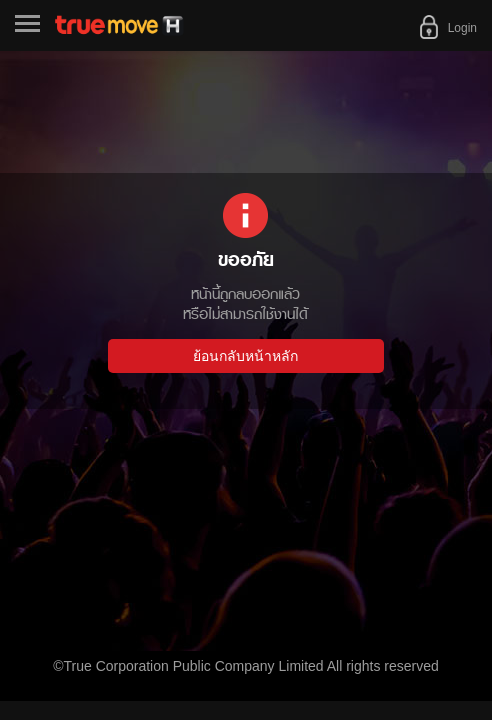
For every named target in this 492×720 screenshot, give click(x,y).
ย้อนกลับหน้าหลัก (245, 356)
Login (462, 28)
